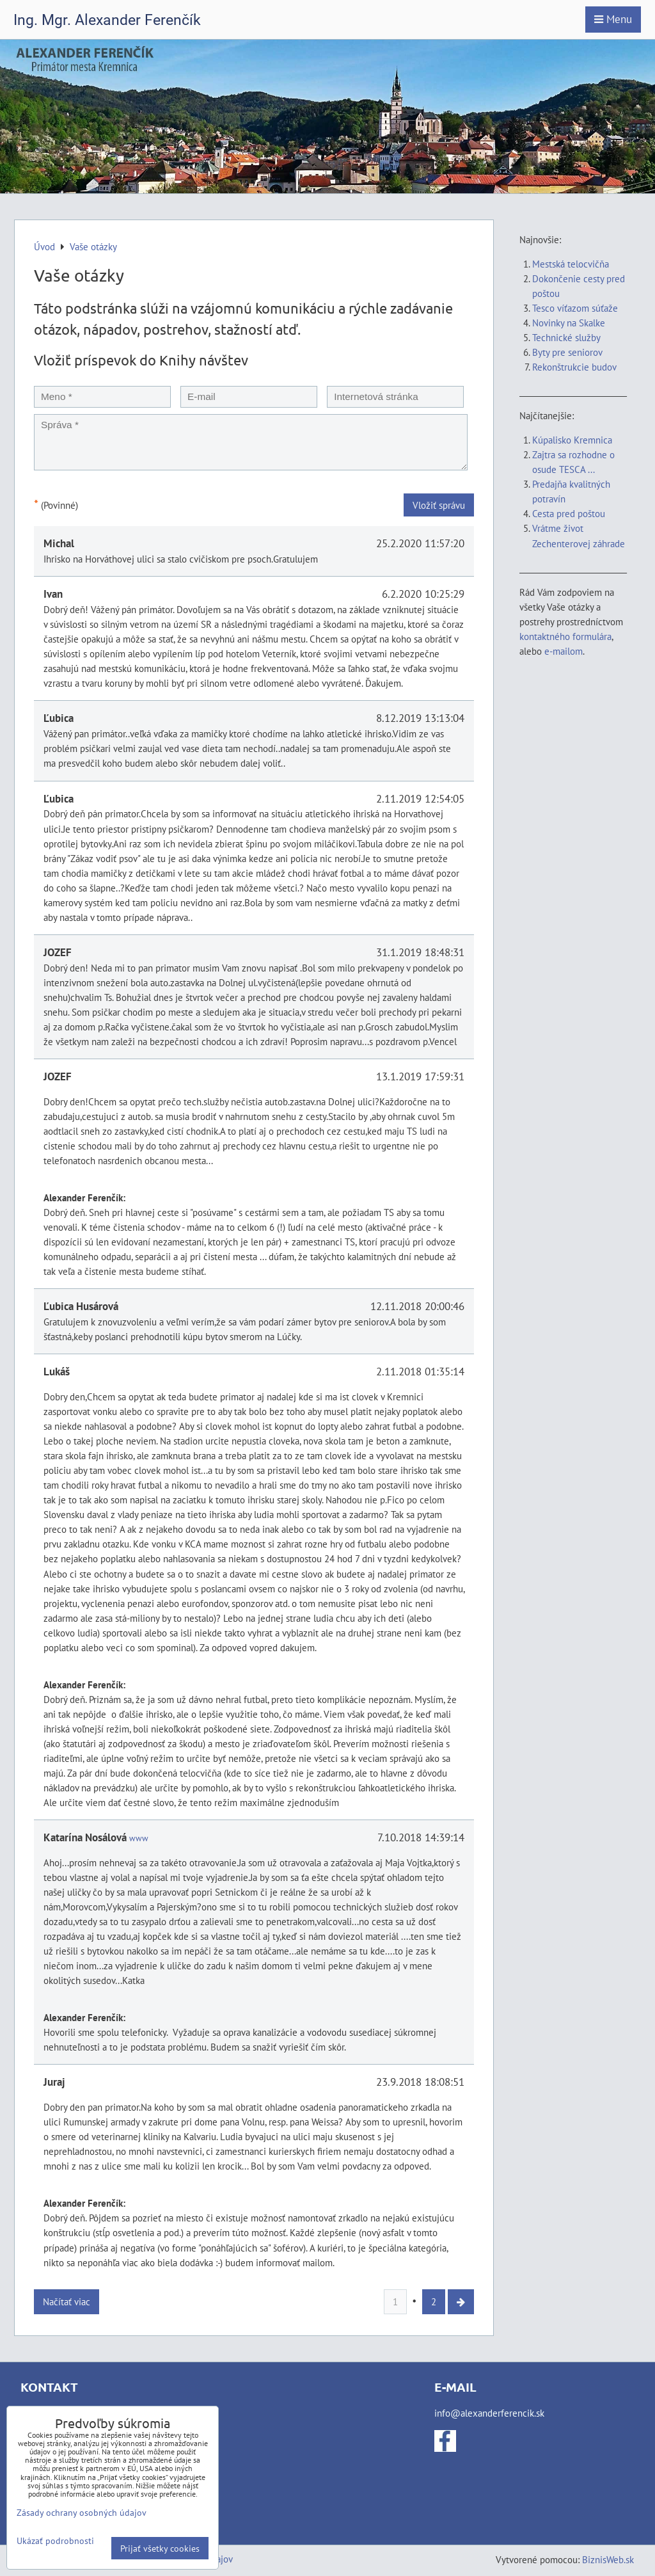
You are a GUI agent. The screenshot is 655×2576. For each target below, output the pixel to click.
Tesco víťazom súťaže (575, 307)
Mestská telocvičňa (570, 263)
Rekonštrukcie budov (574, 366)
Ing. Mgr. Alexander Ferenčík (107, 20)
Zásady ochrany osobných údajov (81, 2512)
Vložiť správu (439, 505)
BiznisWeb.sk (608, 2559)
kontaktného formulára (565, 636)
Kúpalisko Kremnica (572, 439)
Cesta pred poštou (568, 513)
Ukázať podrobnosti (55, 2541)
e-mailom (563, 650)
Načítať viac (66, 2301)
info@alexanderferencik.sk (489, 2412)
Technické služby (567, 337)
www (138, 1838)
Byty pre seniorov (567, 352)
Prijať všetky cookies (160, 2548)
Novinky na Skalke (568, 322)
